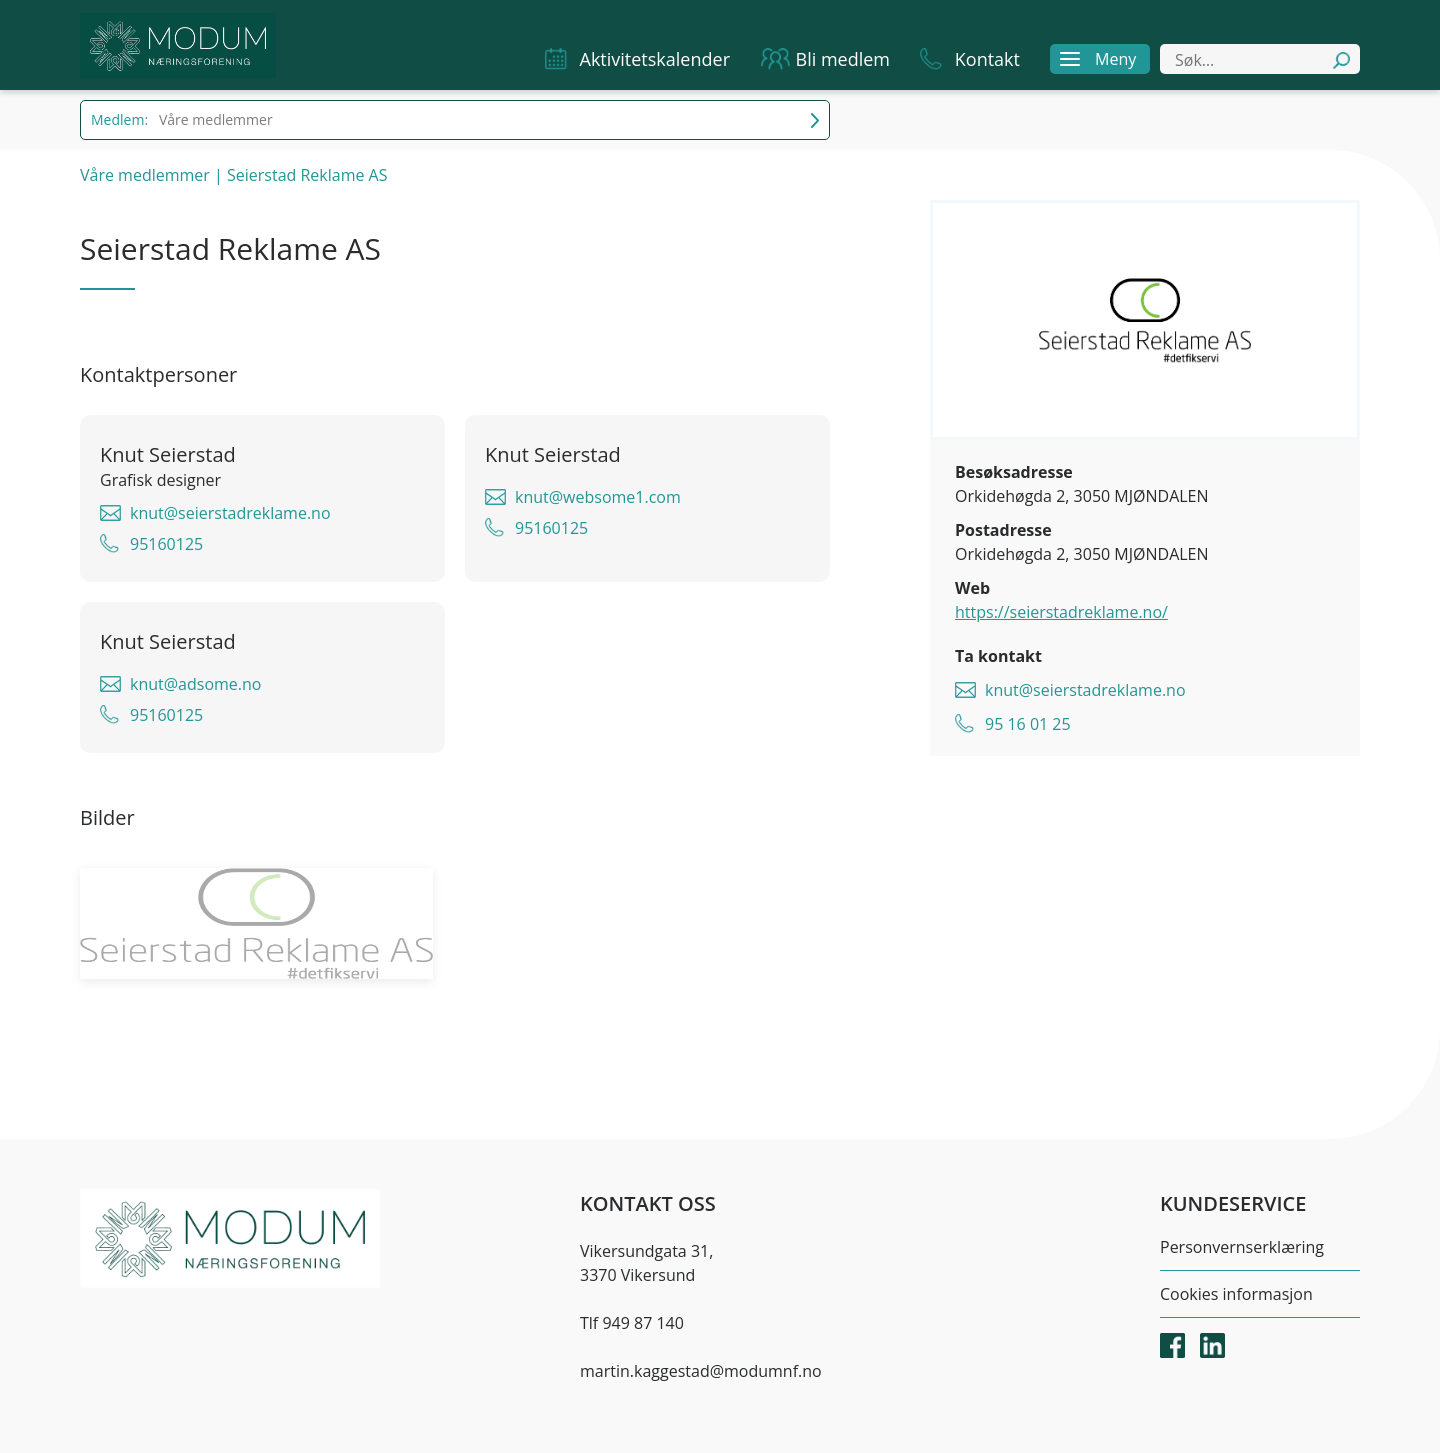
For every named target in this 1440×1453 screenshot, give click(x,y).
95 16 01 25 (1028, 724)
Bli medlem (843, 59)
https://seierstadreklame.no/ (1061, 612)
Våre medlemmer (145, 175)
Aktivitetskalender (655, 59)
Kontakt (987, 59)
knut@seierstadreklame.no (1085, 690)
